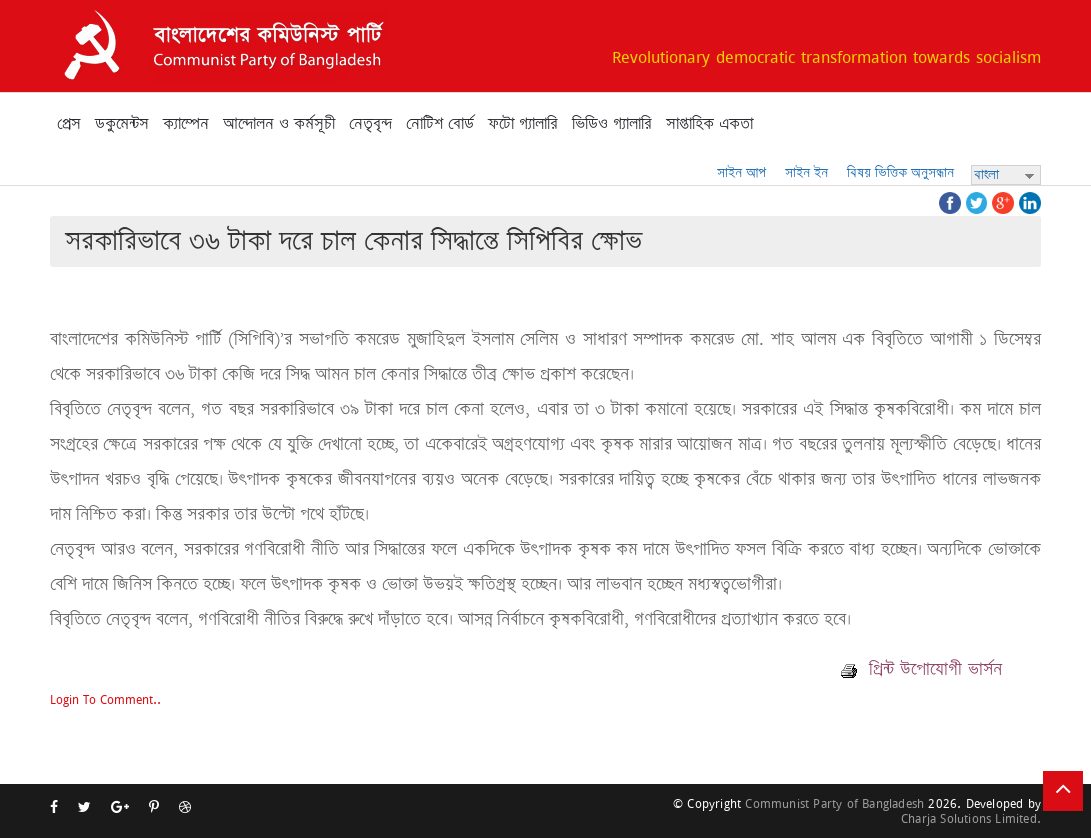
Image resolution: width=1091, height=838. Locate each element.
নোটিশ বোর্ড (440, 124)
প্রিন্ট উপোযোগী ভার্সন (921, 669)
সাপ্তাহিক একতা (709, 124)
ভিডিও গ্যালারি (612, 124)
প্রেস (69, 124)
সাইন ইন (806, 172)
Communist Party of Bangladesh (834, 803)
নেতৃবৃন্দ (370, 124)
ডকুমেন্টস (122, 124)
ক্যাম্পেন (186, 124)
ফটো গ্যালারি (523, 124)
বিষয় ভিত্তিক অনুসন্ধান (900, 172)
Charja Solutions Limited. (971, 818)
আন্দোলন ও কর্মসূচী (279, 124)
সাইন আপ (741, 172)
